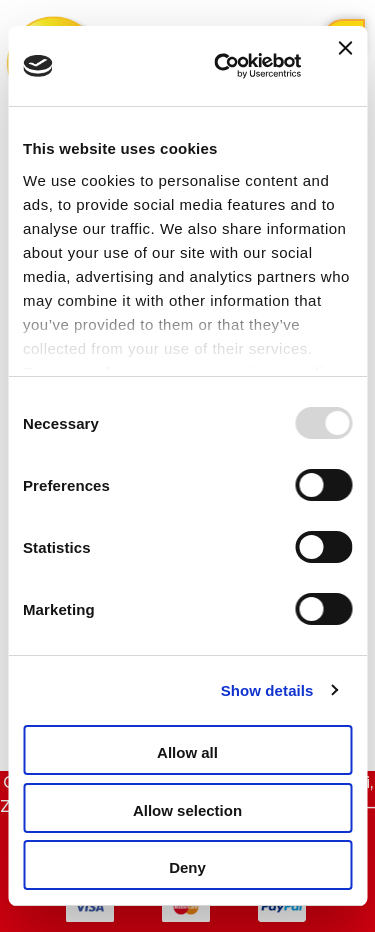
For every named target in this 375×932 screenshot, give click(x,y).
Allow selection (187, 810)
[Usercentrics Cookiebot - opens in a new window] (223, 66)
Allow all (187, 752)
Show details (267, 690)
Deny (187, 867)
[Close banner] (345, 66)
